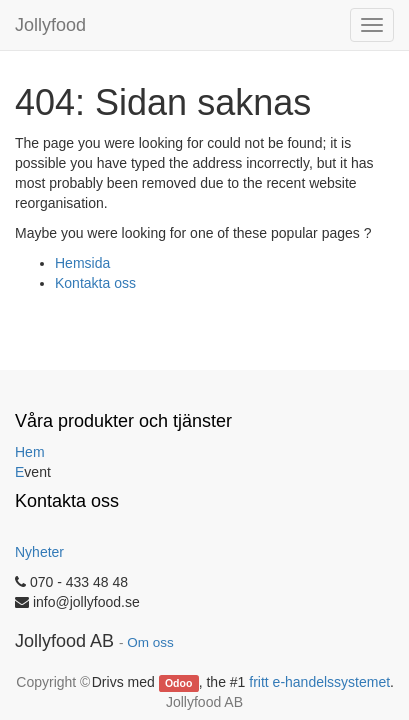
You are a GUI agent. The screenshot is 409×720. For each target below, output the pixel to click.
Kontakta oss (95, 283)
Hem (30, 452)
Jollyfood (50, 25)
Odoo (178, 683)
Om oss (150, 642)
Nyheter (39, 552)
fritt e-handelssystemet (319, 682)
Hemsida (82, 263)
